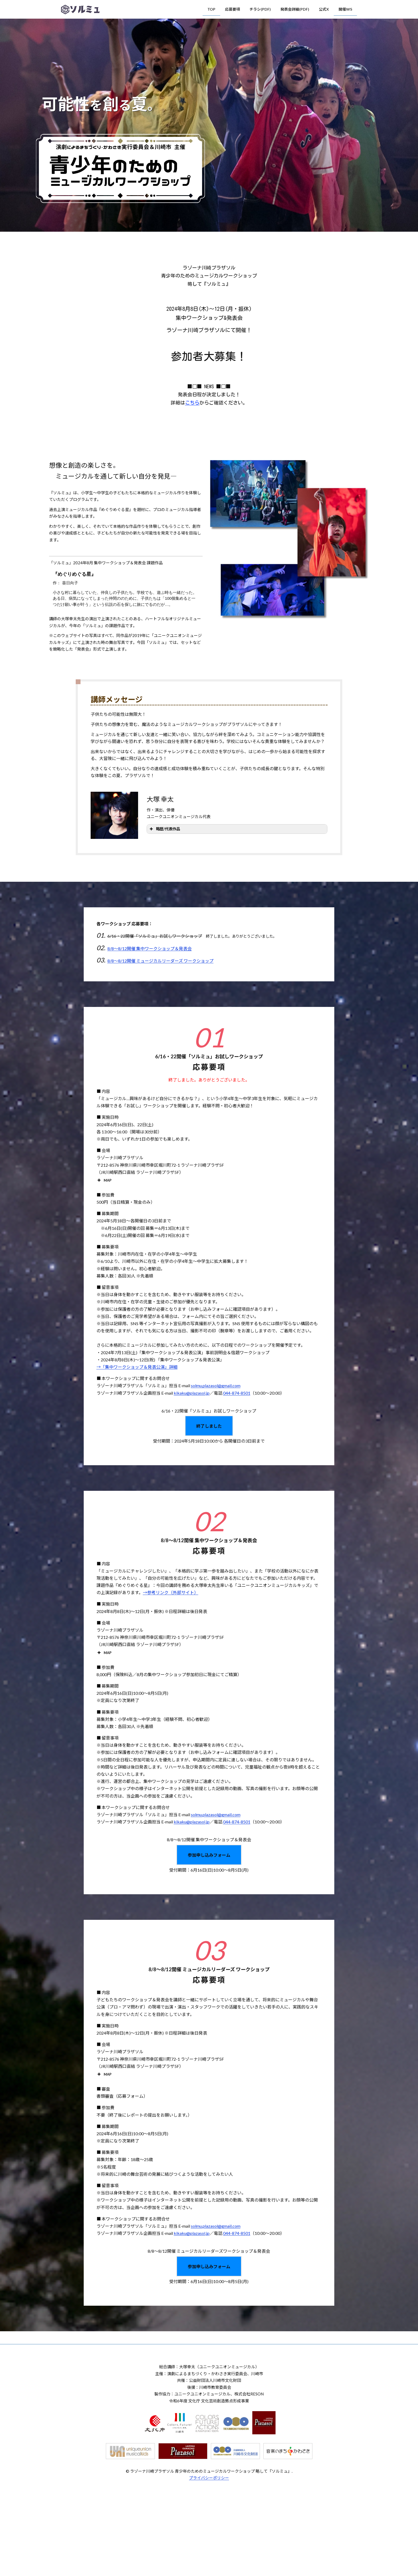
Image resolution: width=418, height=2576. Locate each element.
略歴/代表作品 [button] (164, 829)
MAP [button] (104, 1180)
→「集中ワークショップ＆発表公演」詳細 (137, 1366)
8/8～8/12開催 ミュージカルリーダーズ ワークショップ (160, 960)
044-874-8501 (236, 1392)
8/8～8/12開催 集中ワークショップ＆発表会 (149, 948)
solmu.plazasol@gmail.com (215, 1385)
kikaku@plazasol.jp (192, 1392)
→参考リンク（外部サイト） (170, 1592)
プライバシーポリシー (209, 2477)
